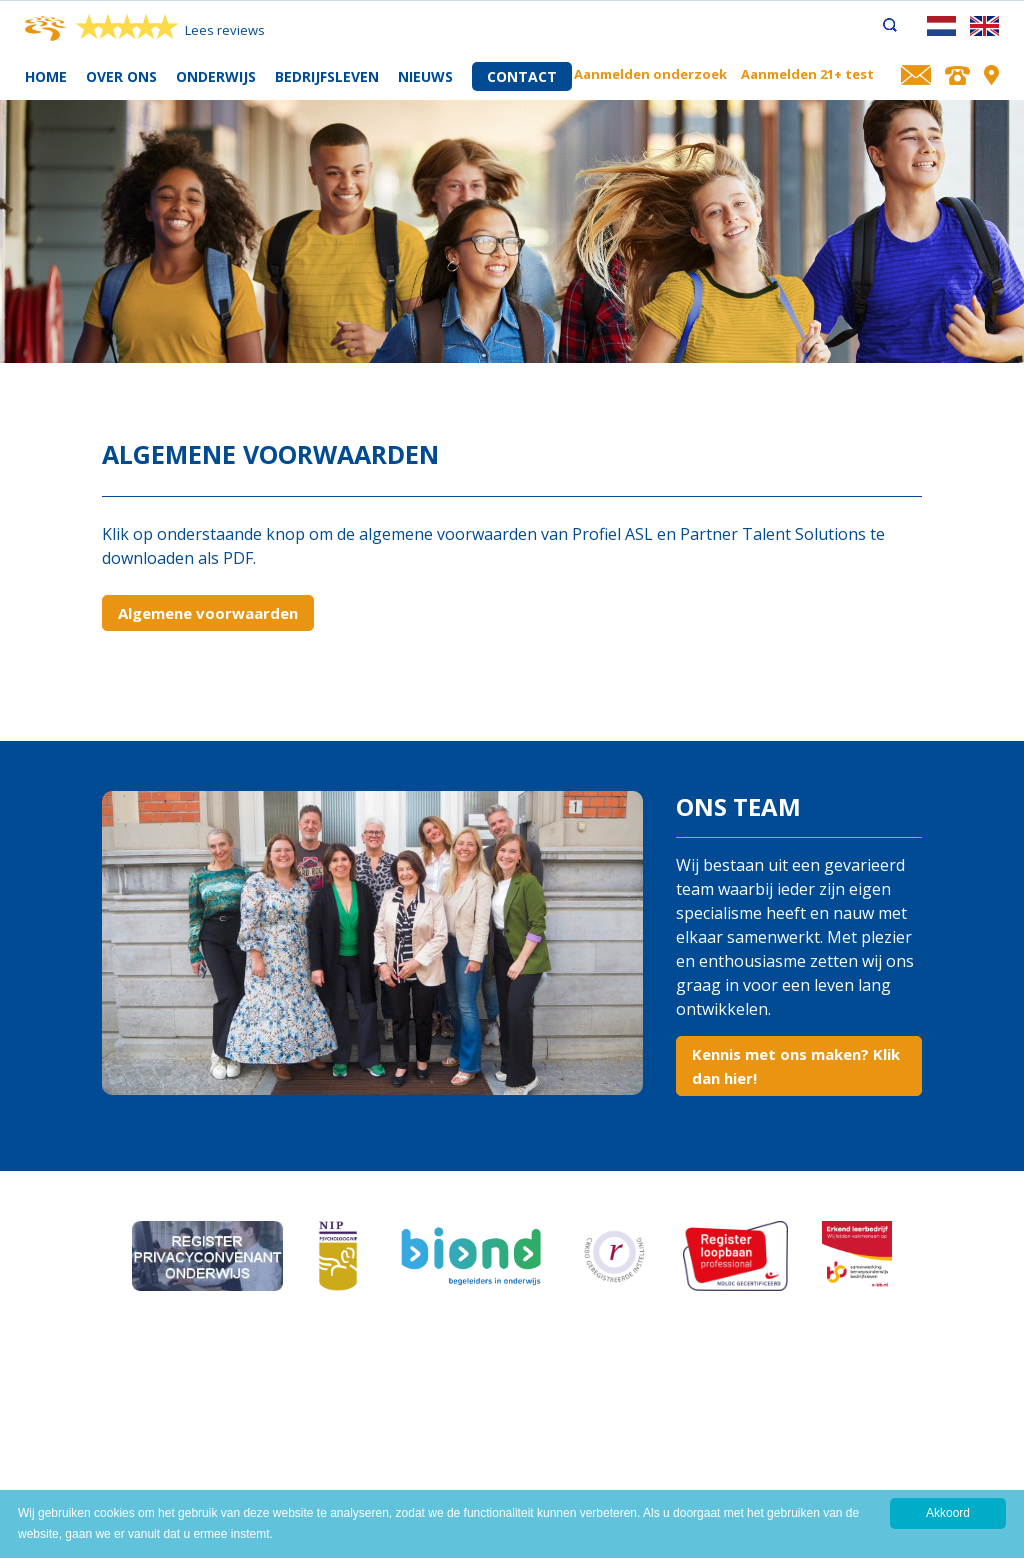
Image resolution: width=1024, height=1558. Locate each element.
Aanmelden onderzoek (650, 74)
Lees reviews (225, 30)
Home (46, 76)
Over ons (121, 76)
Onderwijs (216, 76)
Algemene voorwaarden (208, 613)
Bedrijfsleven (327, 76)
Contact (522, 76)
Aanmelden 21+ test (807, 74)
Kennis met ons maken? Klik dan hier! (796, 1066)
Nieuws (425, 76)
